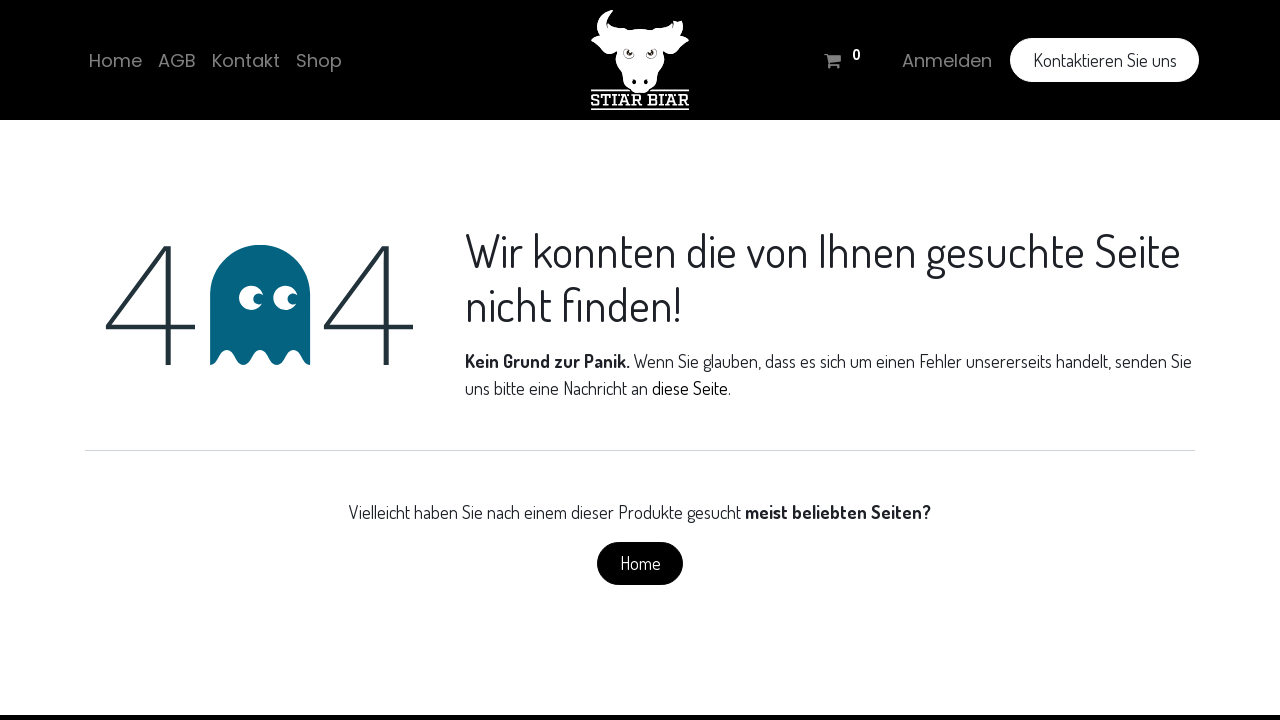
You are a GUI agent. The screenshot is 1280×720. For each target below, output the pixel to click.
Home (640, 563)
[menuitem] (119, 60)
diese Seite (690, 388)
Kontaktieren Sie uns (1100, 60)
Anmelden (943, 60)
